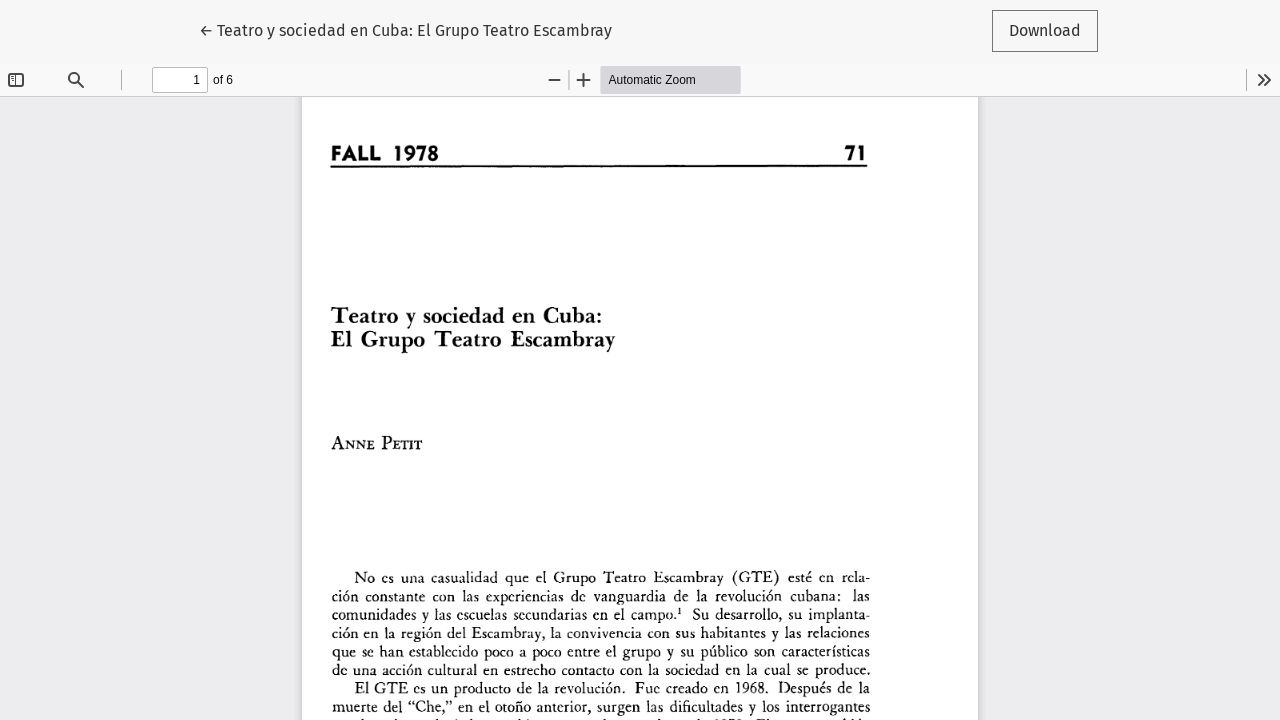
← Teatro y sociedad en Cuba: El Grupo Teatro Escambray (405, 29)
